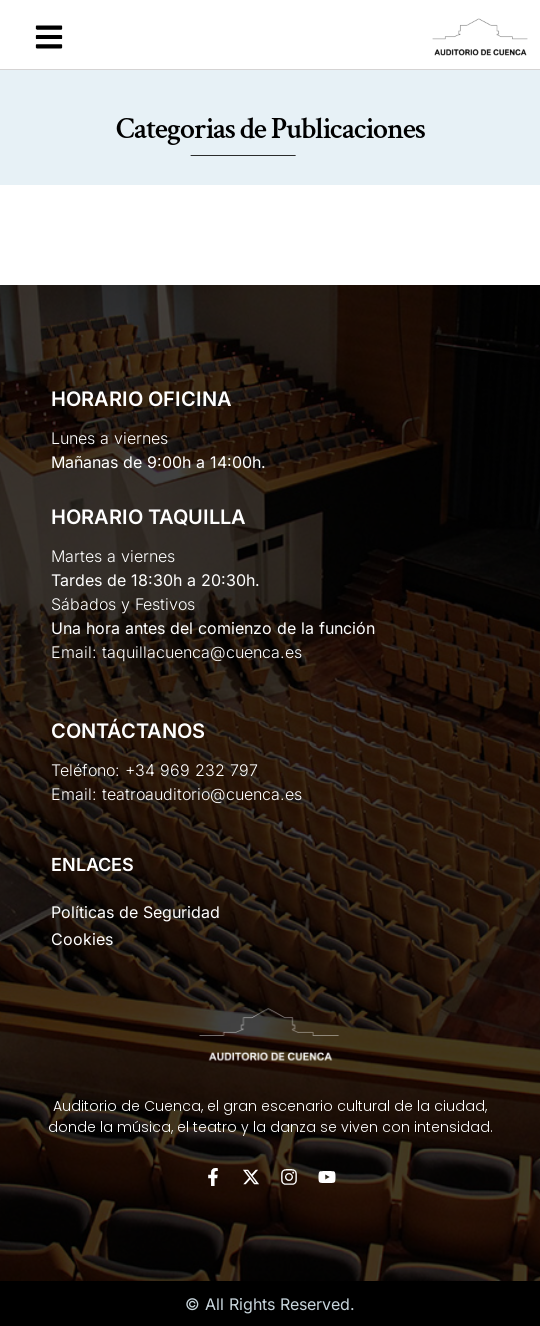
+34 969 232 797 (191, 770)
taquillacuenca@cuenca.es (202, 652)
